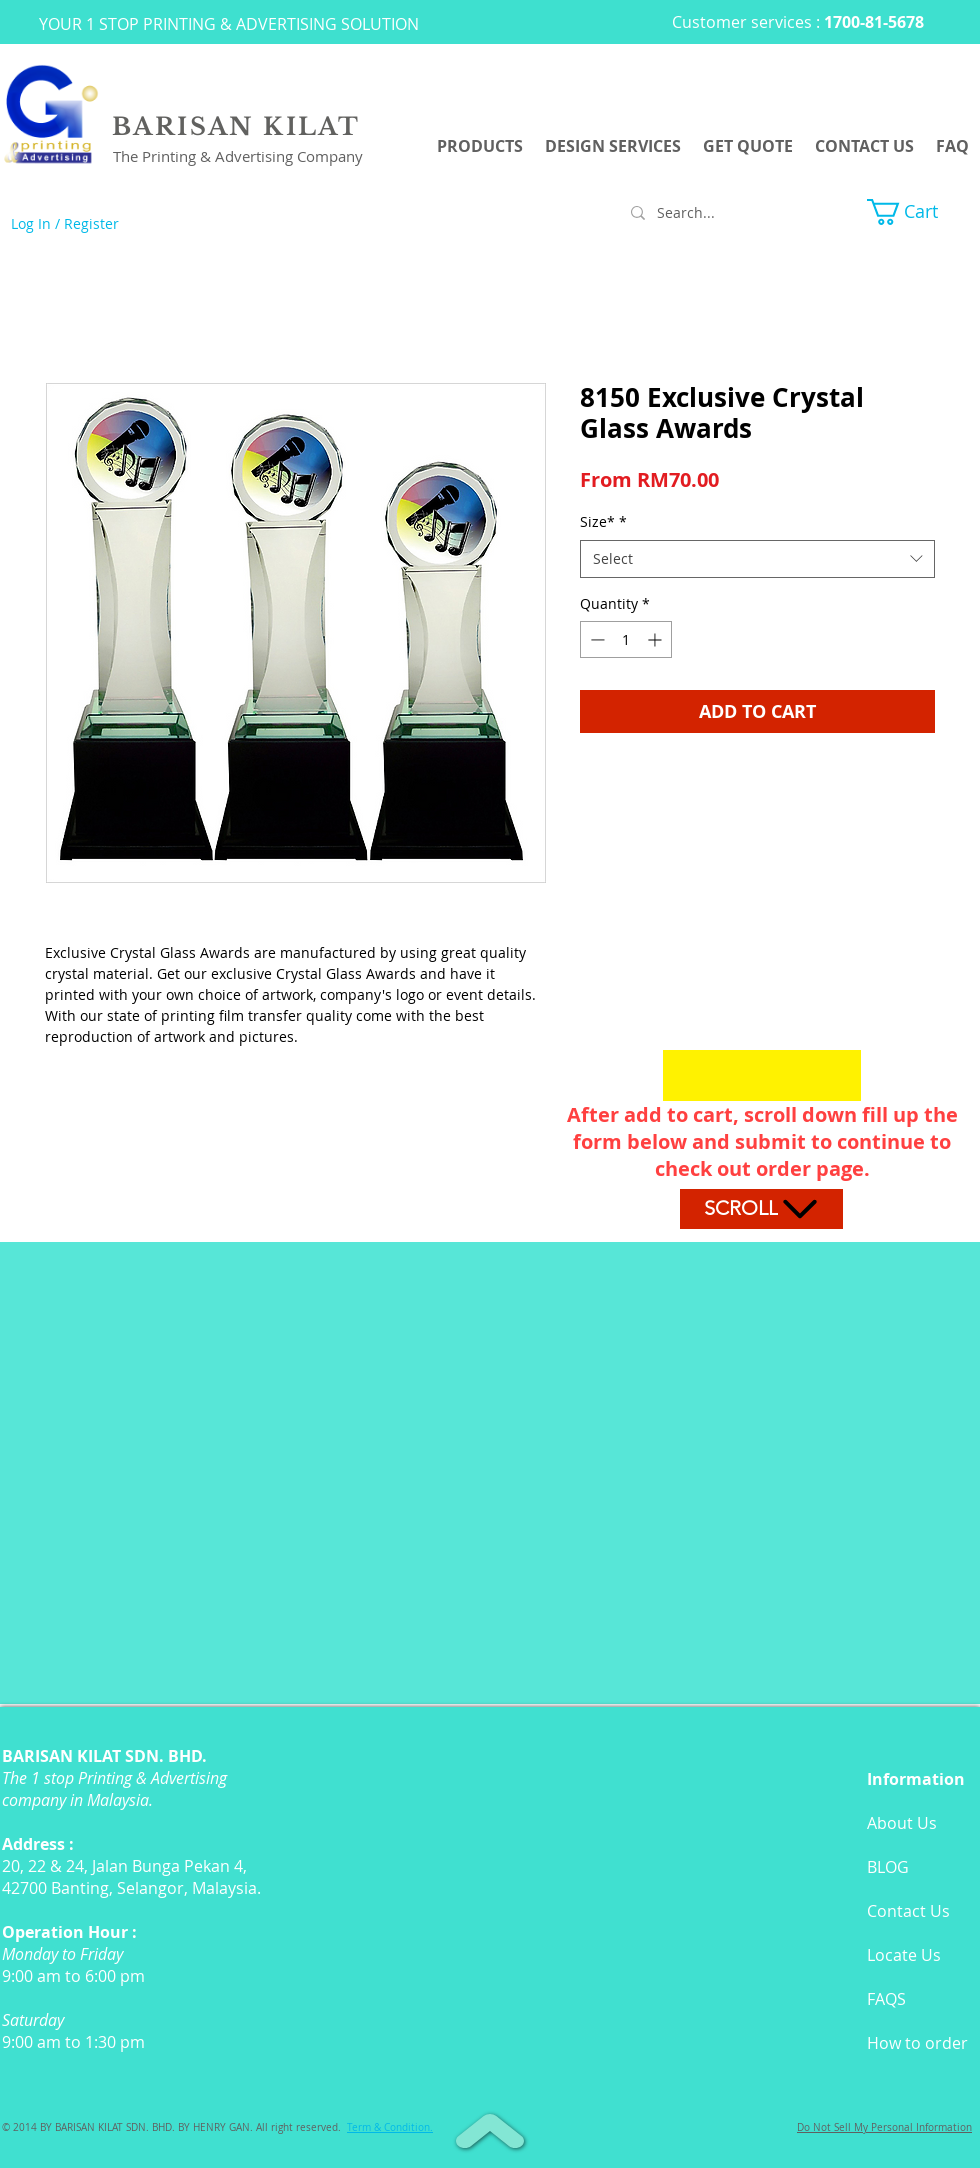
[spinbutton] (626, 639)
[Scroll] (761, 1209)
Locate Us (904, 1955)
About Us (902, 1823)
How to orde (914, 2043)
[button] (918, 212)
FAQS (886, 1999)
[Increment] (656, 639)
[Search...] (715, 213)
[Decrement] (595, 639)
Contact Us (908, 1911)
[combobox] (757, 559)
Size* (603, 521)
